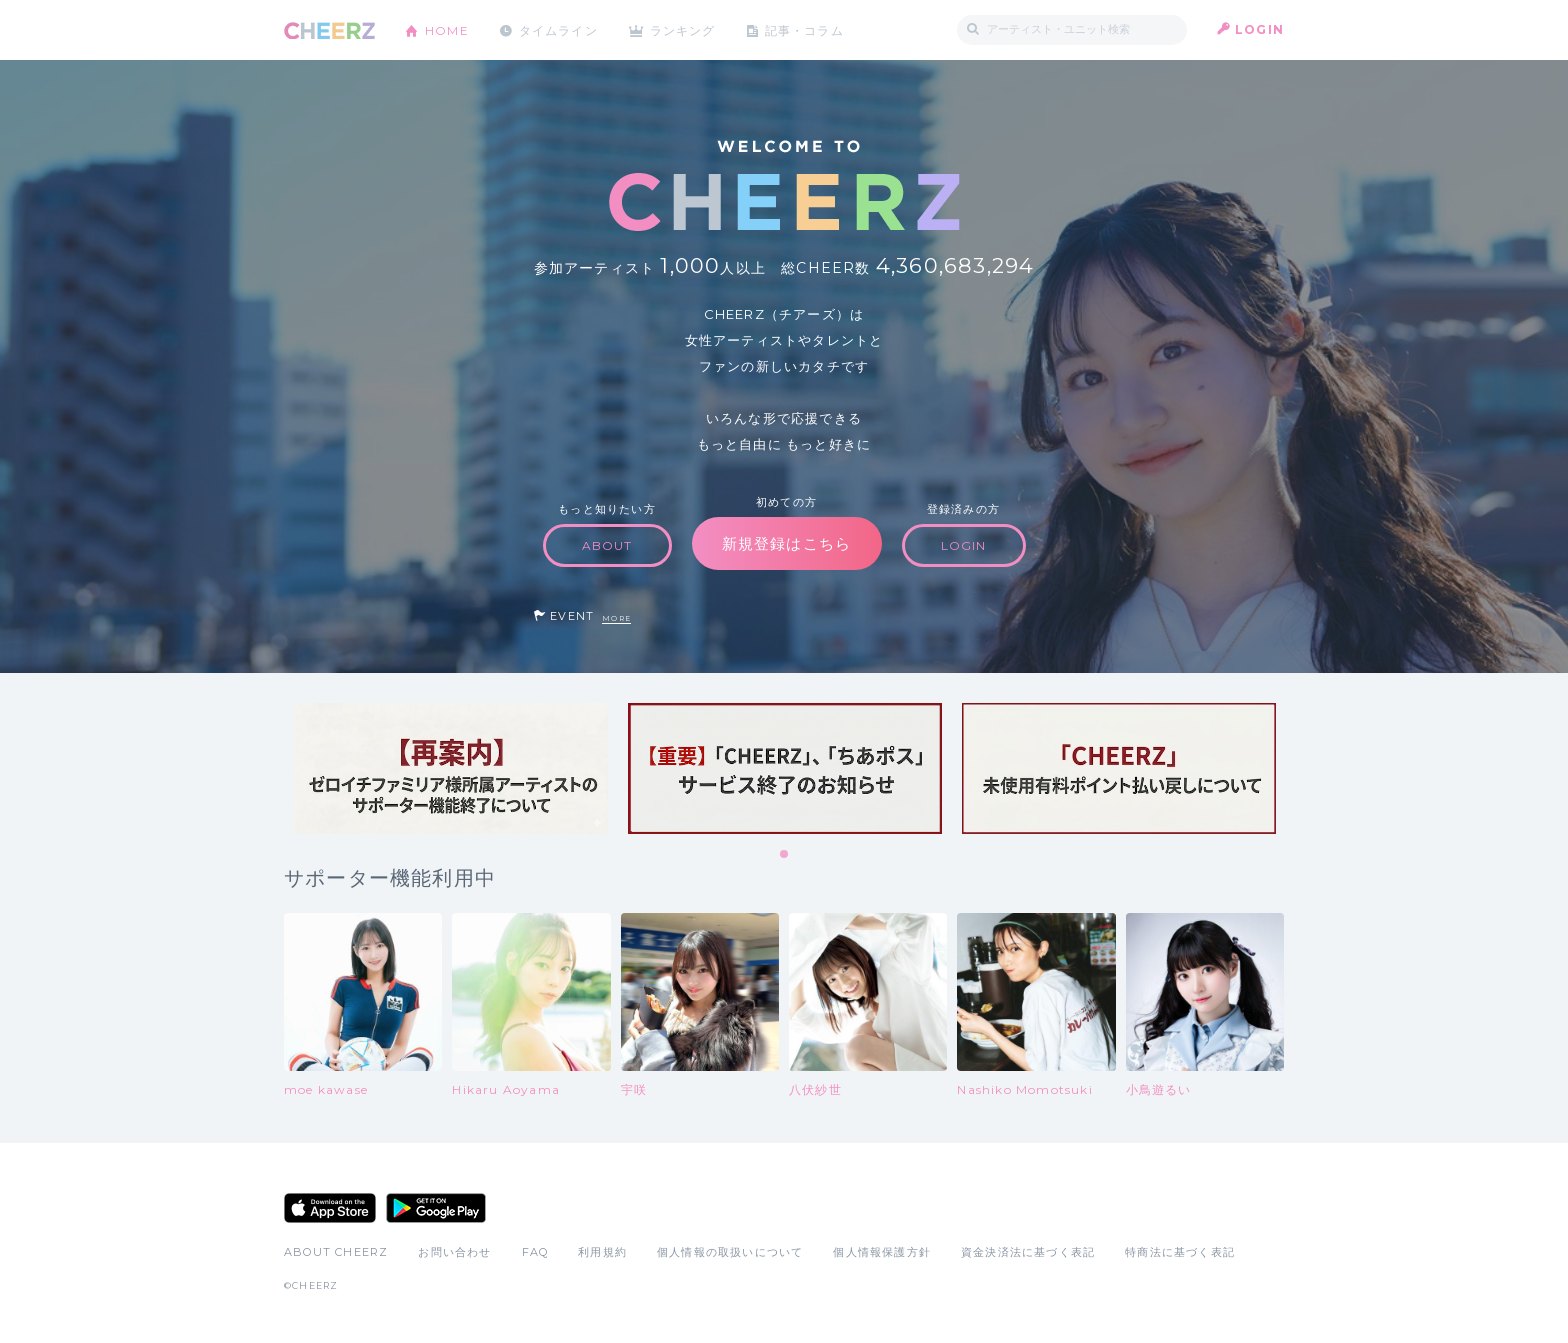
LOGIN (1259, 29)
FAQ (535, 1252)
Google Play (436, 1208)
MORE (616, 618)
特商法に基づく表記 (1180, 1252)
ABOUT (607, 545)
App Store (330, 1208)
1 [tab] (785, 855)
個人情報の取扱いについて (730, 1252)
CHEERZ (329, 30)
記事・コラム (806, 29)
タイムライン (558, 29)
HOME (447, 29)
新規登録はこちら (787, 543)
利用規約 (602, 1252)
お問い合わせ (454, 1252)
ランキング (685, 29)
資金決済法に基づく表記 (1028, 1252)
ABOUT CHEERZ (336, 1252)
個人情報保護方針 (882, 1252)
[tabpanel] (451, 768)
